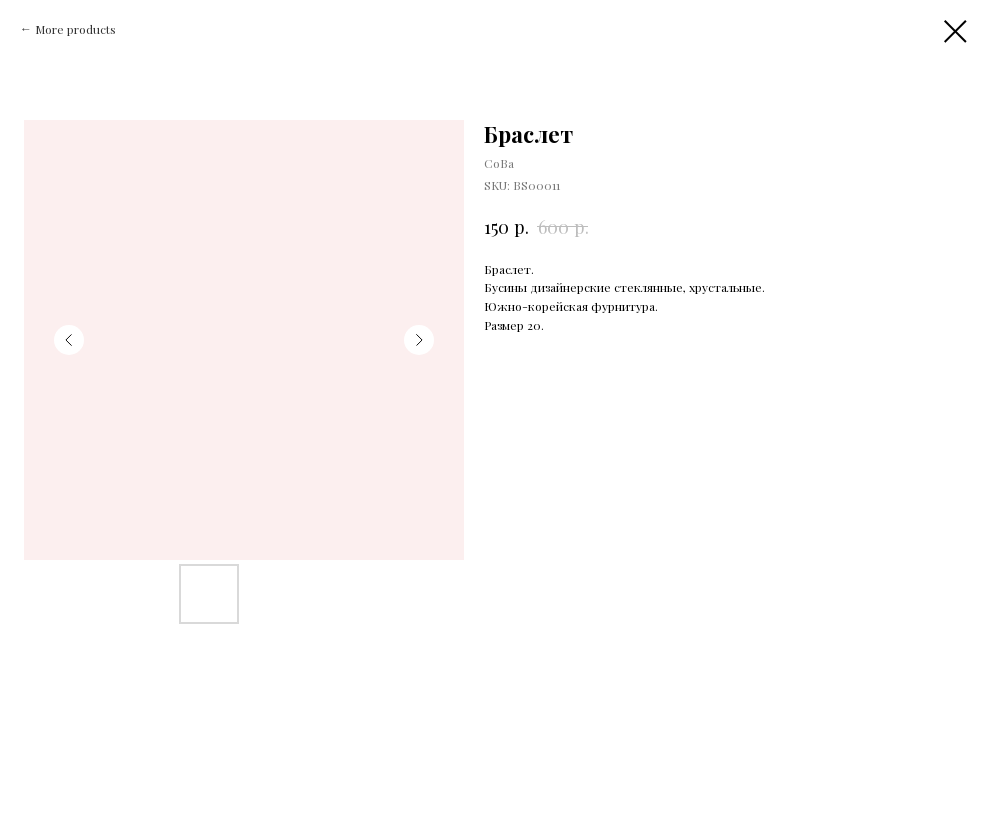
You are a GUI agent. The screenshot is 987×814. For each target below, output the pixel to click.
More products (75, 29)
